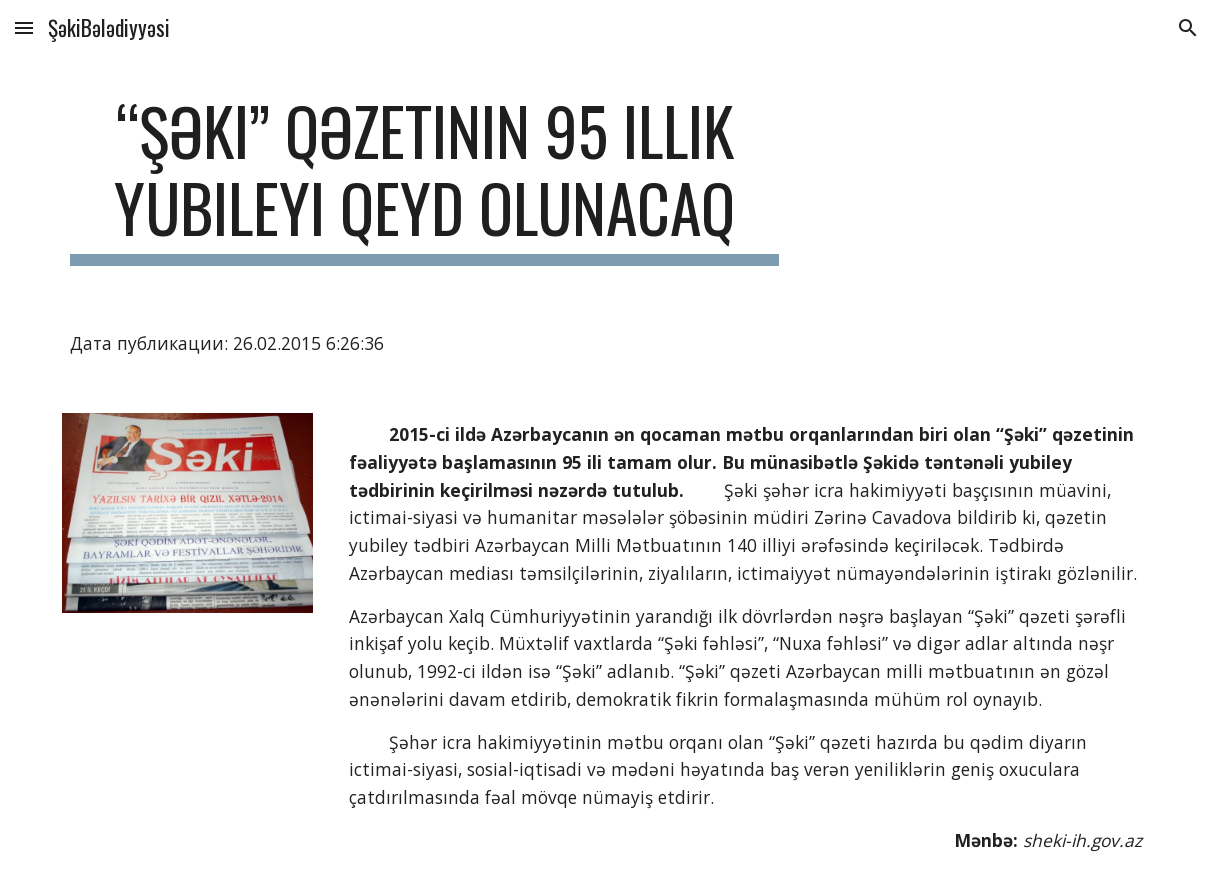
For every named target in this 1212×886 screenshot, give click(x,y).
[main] (424, 179)
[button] (24, 27)
